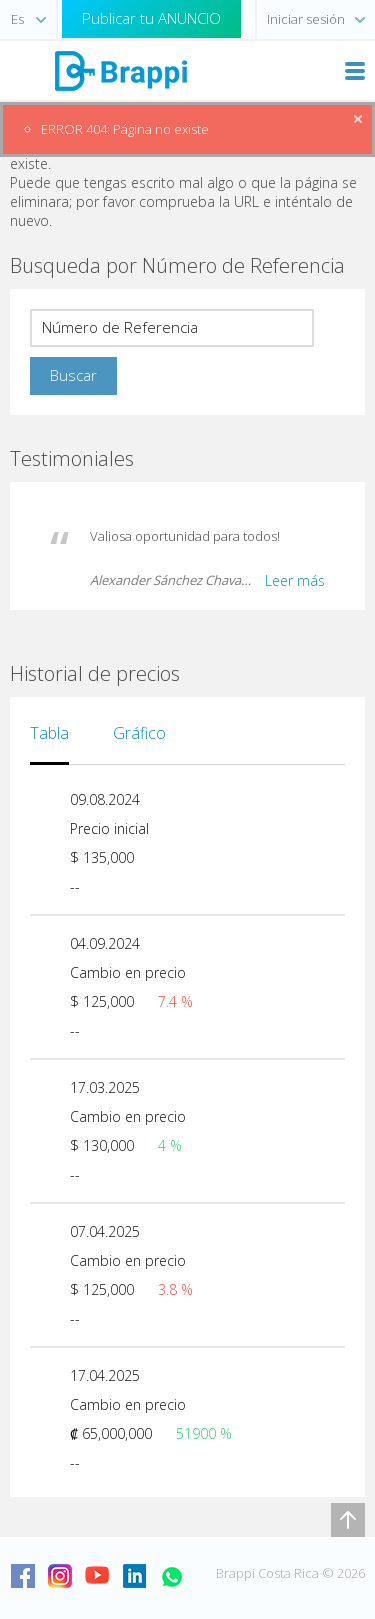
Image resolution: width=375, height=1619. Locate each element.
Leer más (295, 580)
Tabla (49, 733)
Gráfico (139, 733)
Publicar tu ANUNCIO (151, 18)
